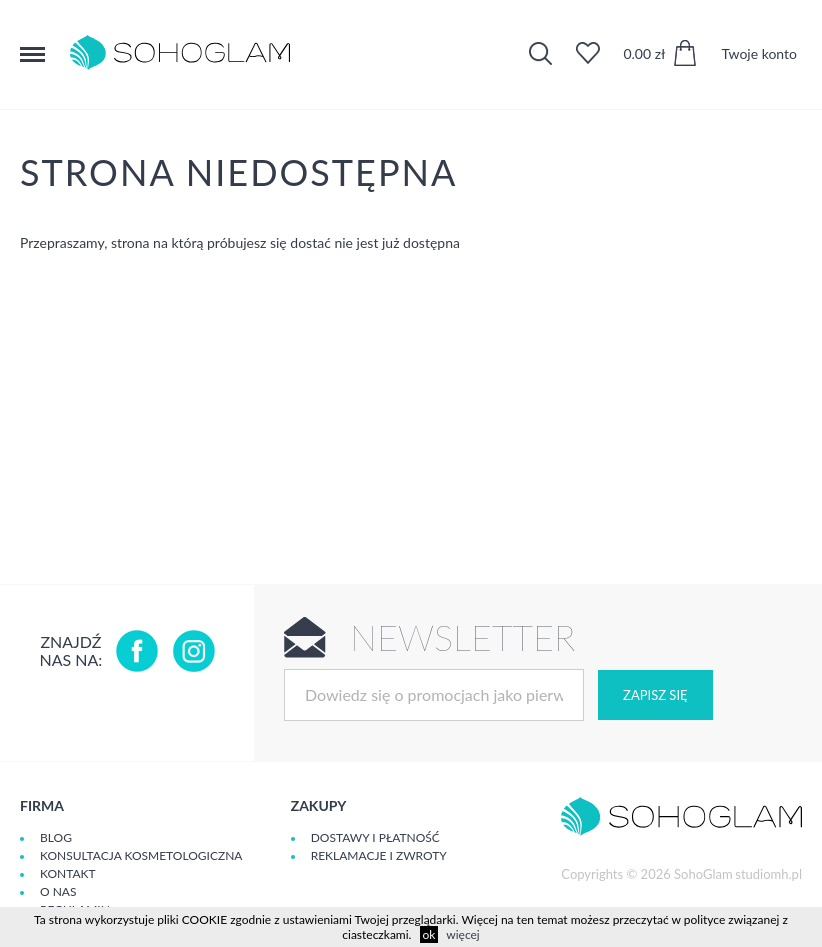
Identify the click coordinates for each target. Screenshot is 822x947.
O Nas (58, 891)
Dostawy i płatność (375, 837)
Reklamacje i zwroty (379, 855)
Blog (56, 837)
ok (429, 934)
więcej (462, 934)
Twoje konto (759, 53)
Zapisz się (655, 695)
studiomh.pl (768, 874)
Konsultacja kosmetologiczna (141, 855)
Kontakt (68, 873)
